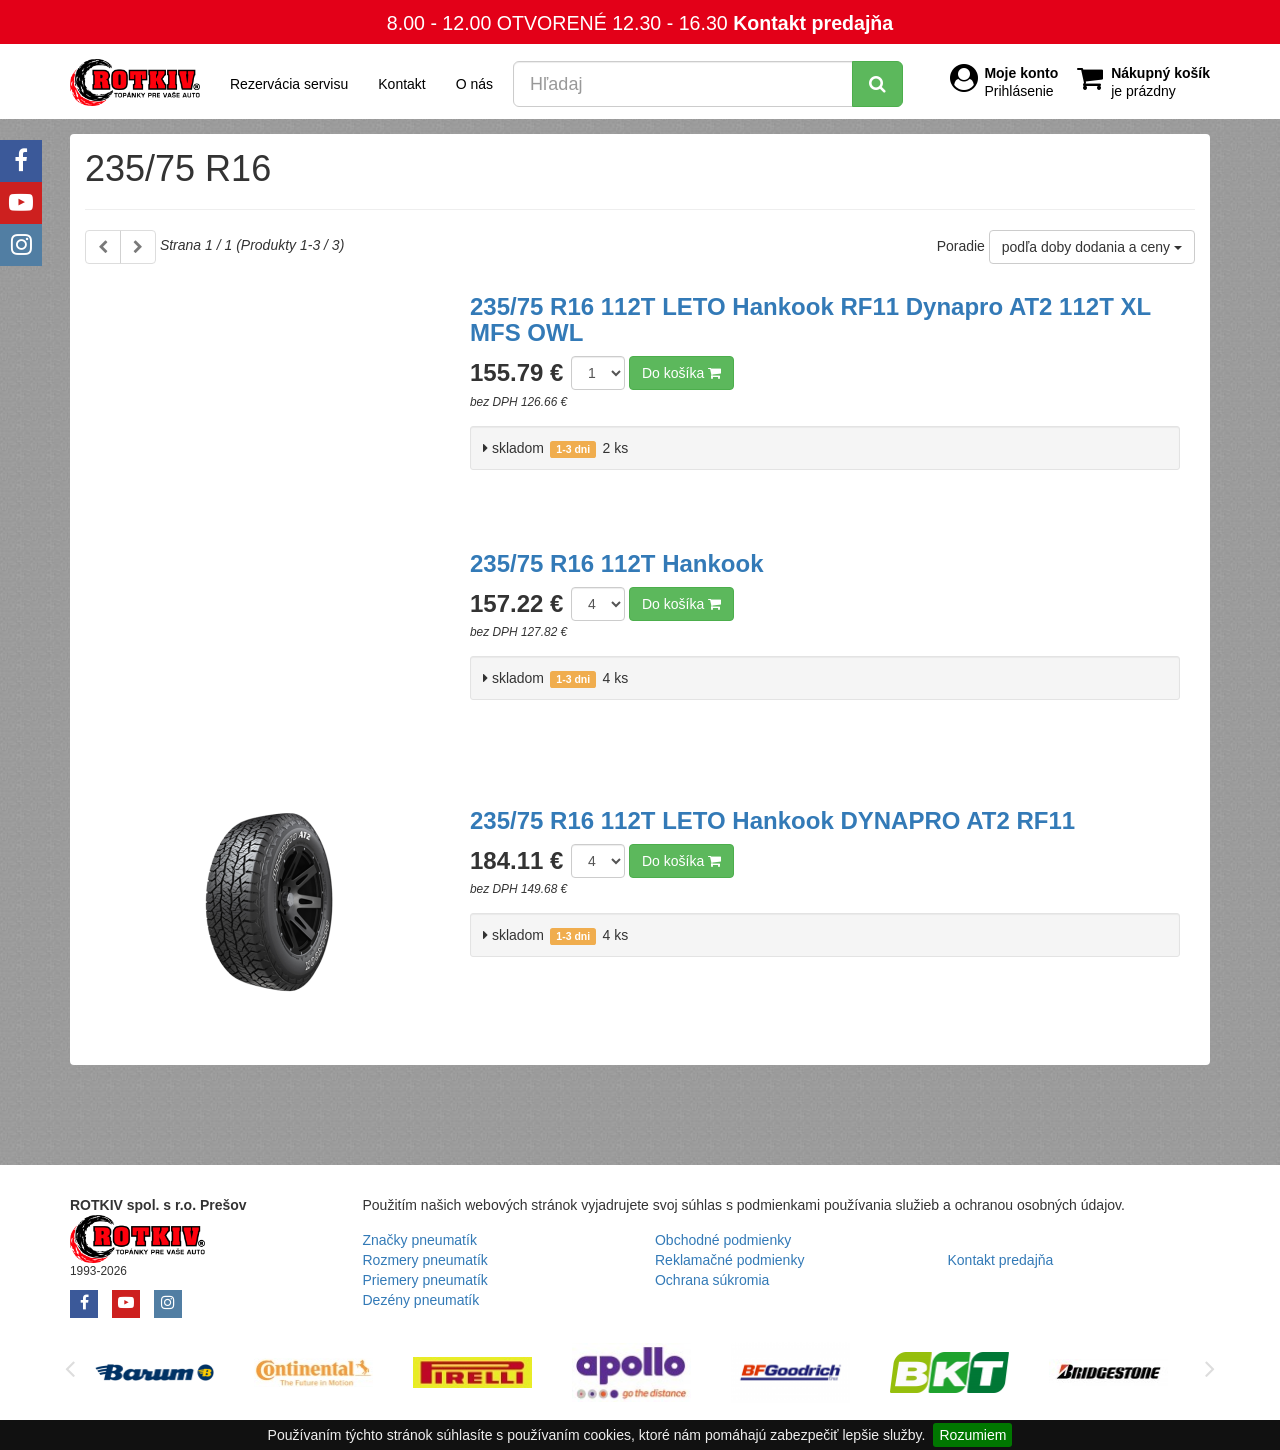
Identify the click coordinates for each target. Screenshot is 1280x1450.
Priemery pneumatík (425, 1280)
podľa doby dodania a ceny (1092, 247)
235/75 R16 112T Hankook (617, 563)
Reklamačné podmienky (729, 1260)
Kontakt (401, 84)
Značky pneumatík (420, 1240)
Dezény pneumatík (421, 1300)
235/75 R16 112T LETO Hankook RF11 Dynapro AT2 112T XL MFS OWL (810, 319)
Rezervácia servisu (289, 84)
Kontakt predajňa (813, 23)
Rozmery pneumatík (425, 1260)
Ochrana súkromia (712, 1280)
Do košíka (681, 373)
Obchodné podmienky (723, 1240)
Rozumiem (972, 1435)
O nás (474, 84)
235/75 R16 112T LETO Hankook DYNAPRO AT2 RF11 (772, 820)
